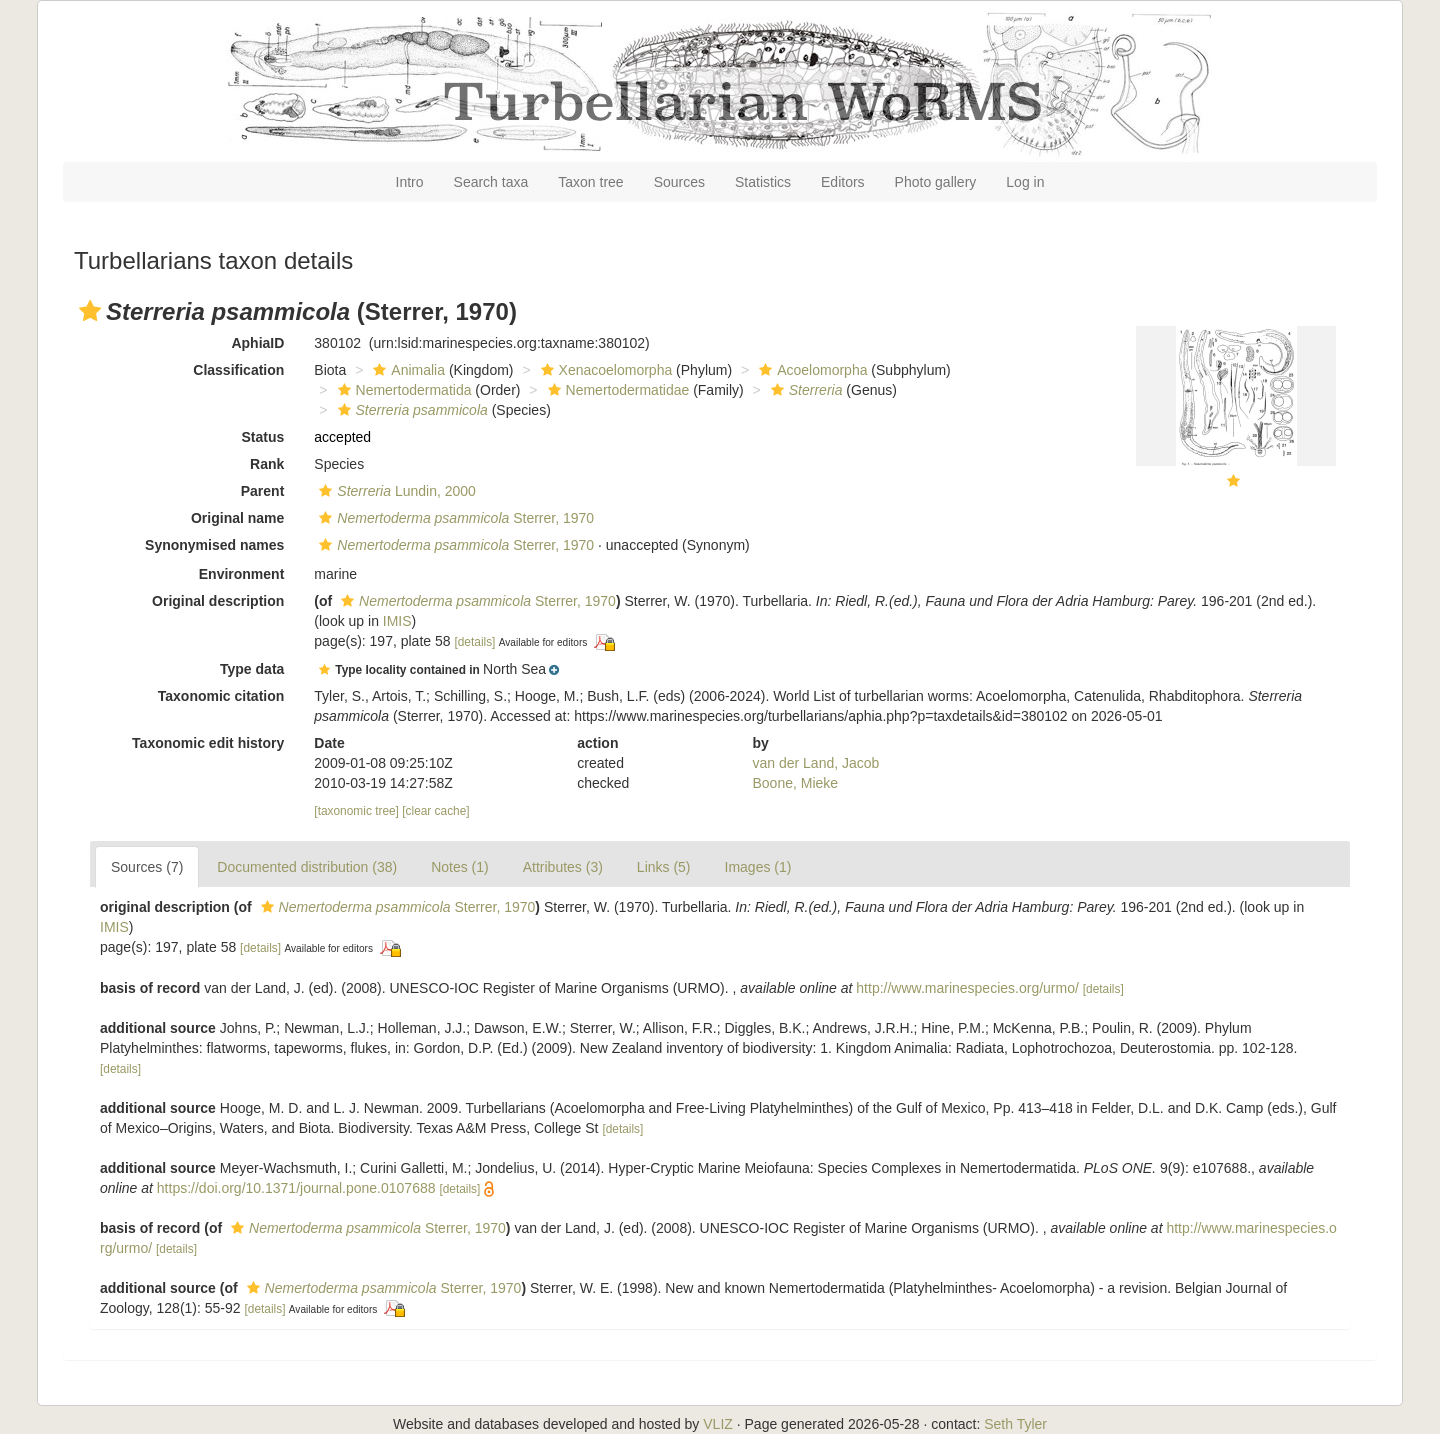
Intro (410, 182)
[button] (90, 311)
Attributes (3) (563, 867)
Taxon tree (590, 182)
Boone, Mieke (796, 783)
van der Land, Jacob (816, 763)
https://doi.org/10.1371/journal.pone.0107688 (296, 1188)
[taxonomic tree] (356, 811)
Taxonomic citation (221, 696)
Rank (267, 464)
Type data (252, 669)
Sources (679, 182)
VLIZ (718, 1424)
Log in (1025, 182)
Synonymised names (214, 545)
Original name (237, 518)
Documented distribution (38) (307, 867)
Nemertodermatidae (616, 390)
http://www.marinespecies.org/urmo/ (967, 988)
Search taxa (491, 182)
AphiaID (257, 343)
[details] (474, 642)
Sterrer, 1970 (454, 518)
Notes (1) (460, 867)
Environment (242, 574)
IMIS (397, 621)
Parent (263, 491)
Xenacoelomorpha (604, 370)
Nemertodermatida (402, 390)
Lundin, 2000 (395, 491)
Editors (843, 182)
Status (263, 437)
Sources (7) (147, 867)
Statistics (763, 182)
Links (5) (664, 867)
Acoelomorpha (810, 370)
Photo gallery (936, 182)
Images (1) (758, 867)
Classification (238, 370)
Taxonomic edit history (208, 743)
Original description (218, 601)
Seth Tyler (1015, 1424)
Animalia (406, 370)
